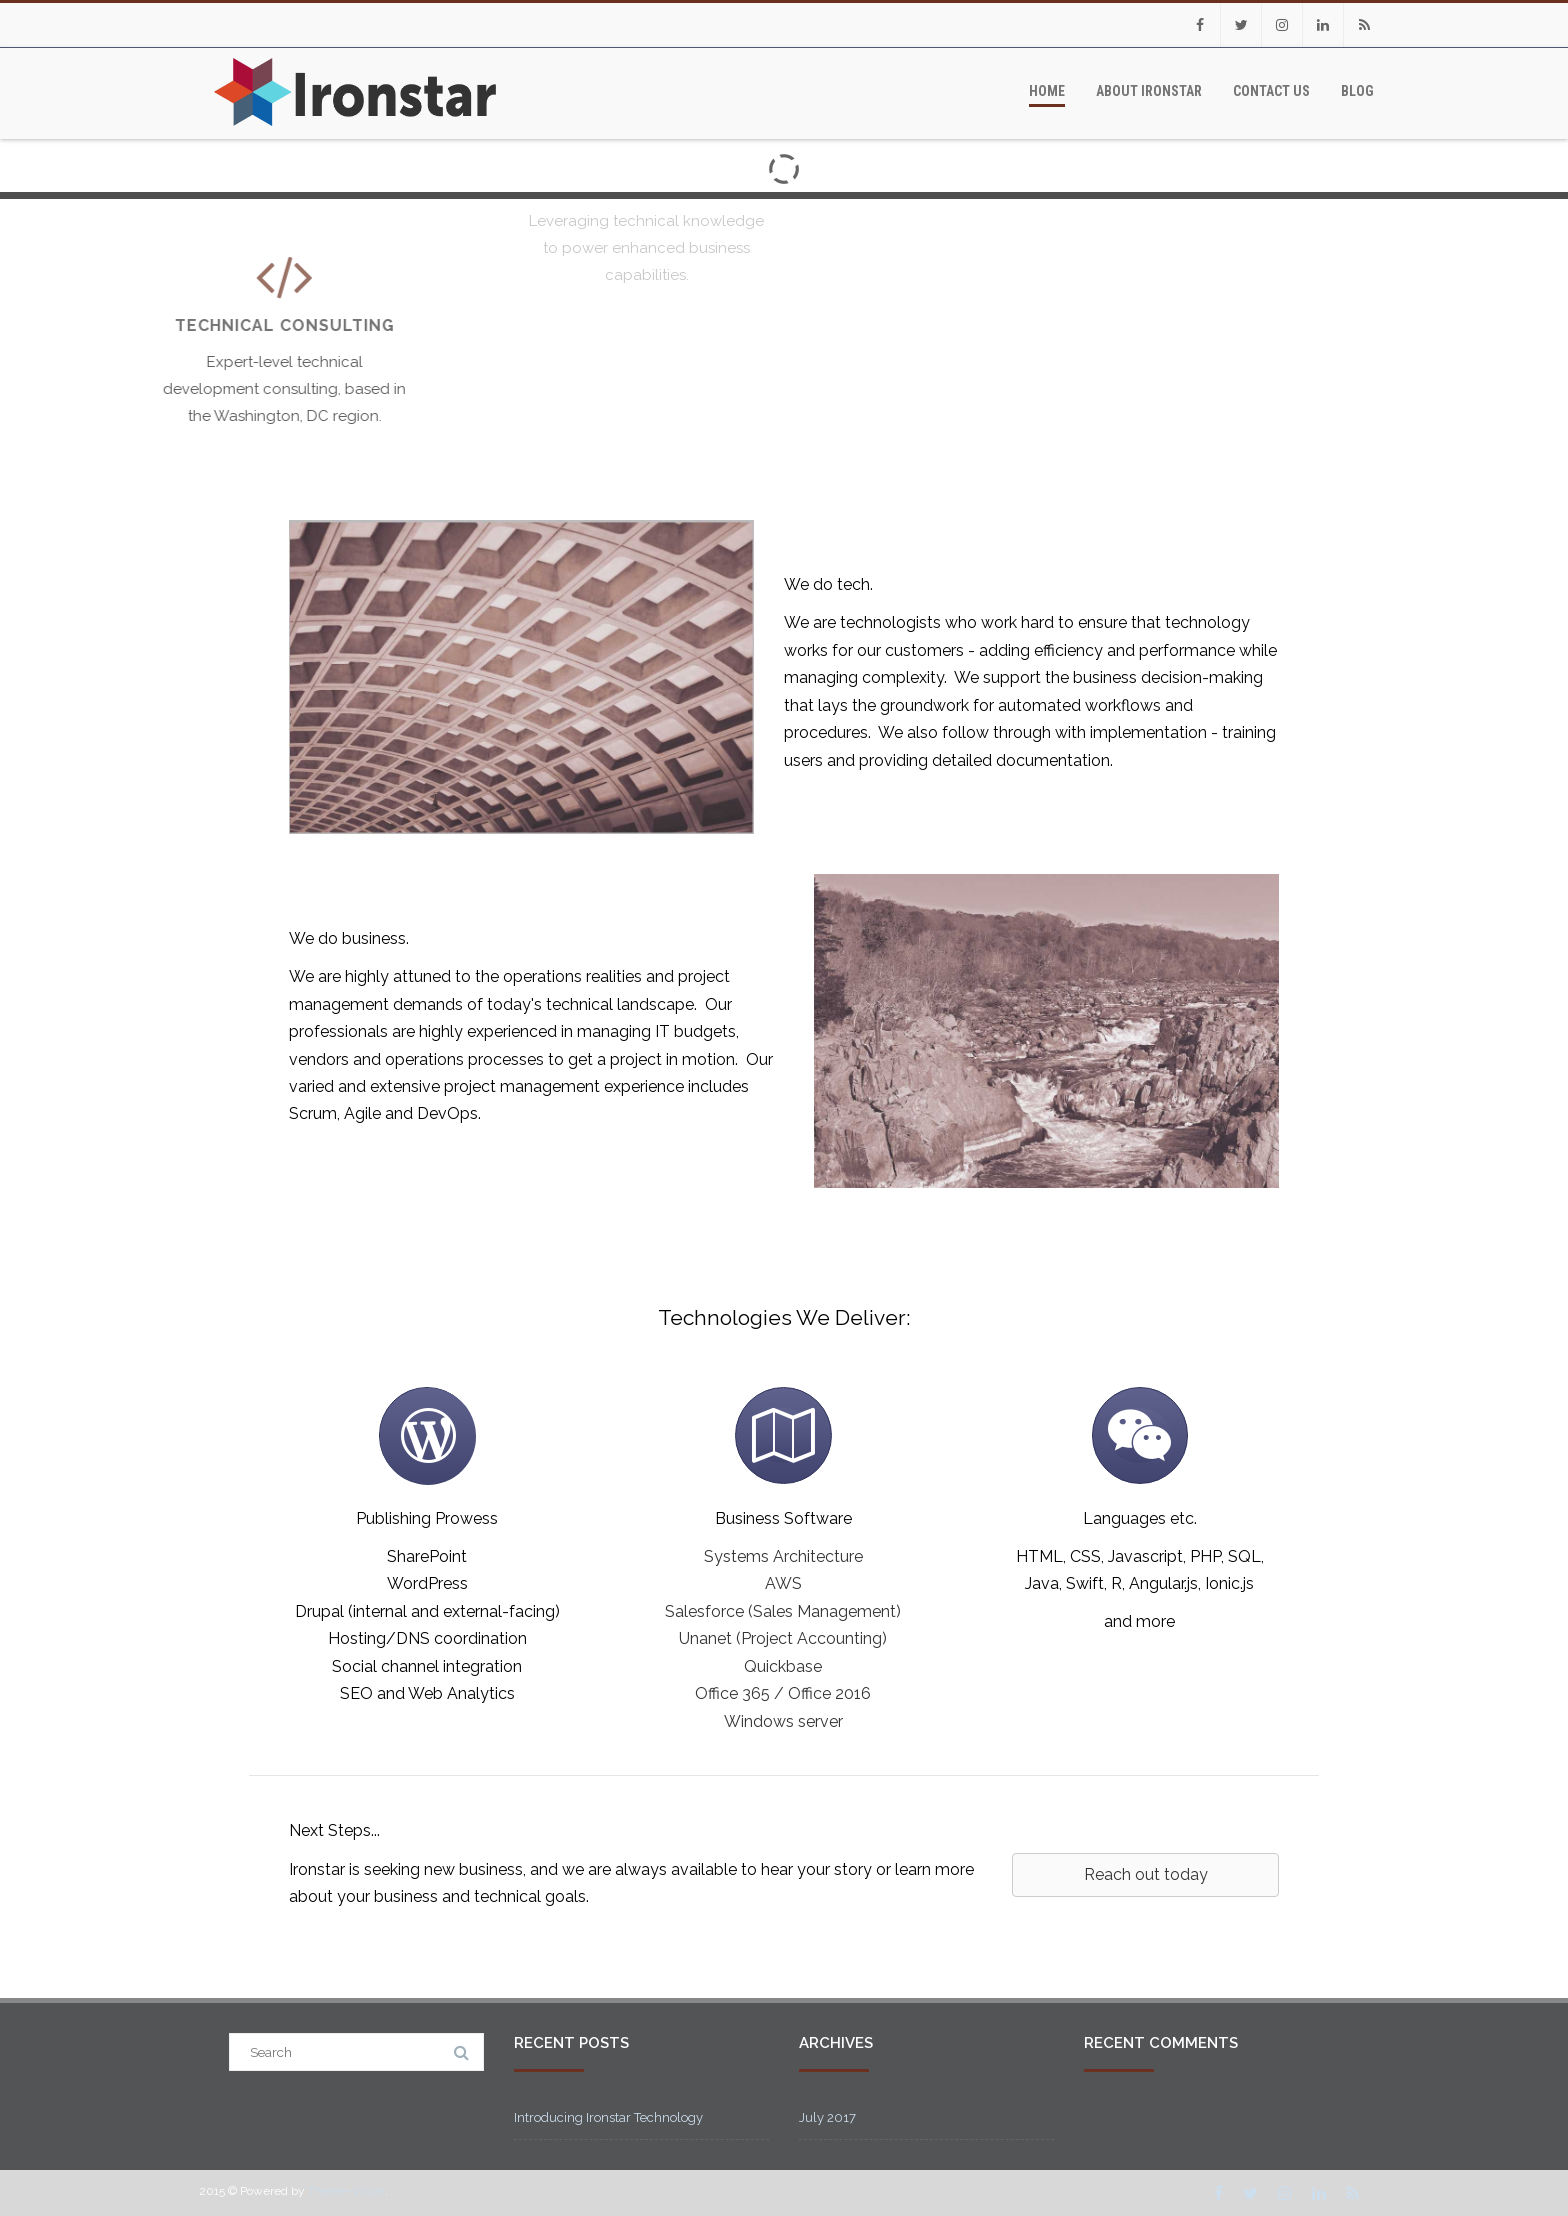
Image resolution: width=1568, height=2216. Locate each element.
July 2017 (827, 2117)
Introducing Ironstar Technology (608, 2117)
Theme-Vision (346, 2191)
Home (1047, 91)
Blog (1357, 91)
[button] (1145, 1875)
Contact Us (1271, 91)
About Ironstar (1149, 91)
